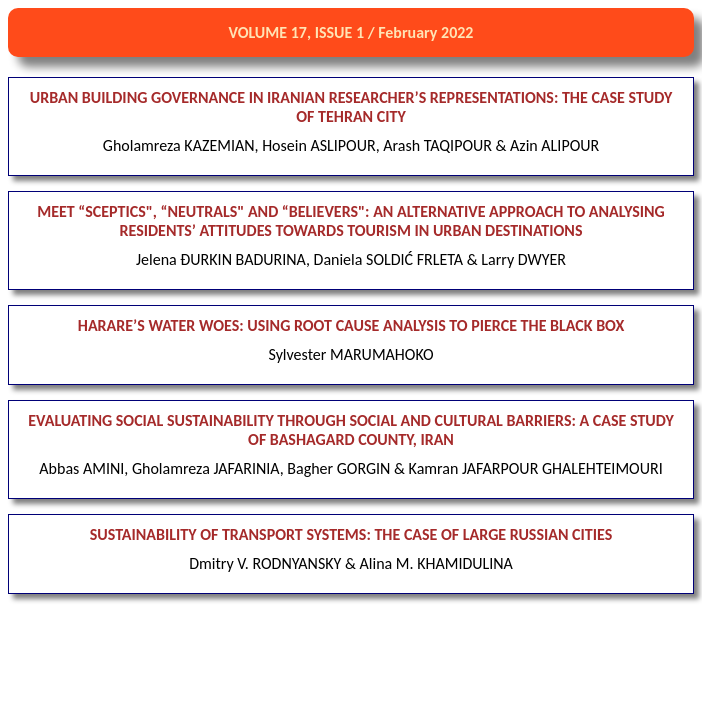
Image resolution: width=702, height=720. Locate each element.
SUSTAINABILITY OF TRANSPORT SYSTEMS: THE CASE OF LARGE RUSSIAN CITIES (351, 534)
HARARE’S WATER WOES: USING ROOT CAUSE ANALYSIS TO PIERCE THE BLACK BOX (351, 325)
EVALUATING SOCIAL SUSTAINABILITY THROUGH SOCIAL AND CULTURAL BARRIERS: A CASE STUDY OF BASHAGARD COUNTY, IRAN (350, 430)
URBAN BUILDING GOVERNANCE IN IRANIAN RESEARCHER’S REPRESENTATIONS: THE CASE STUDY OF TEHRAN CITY (351, 107)
